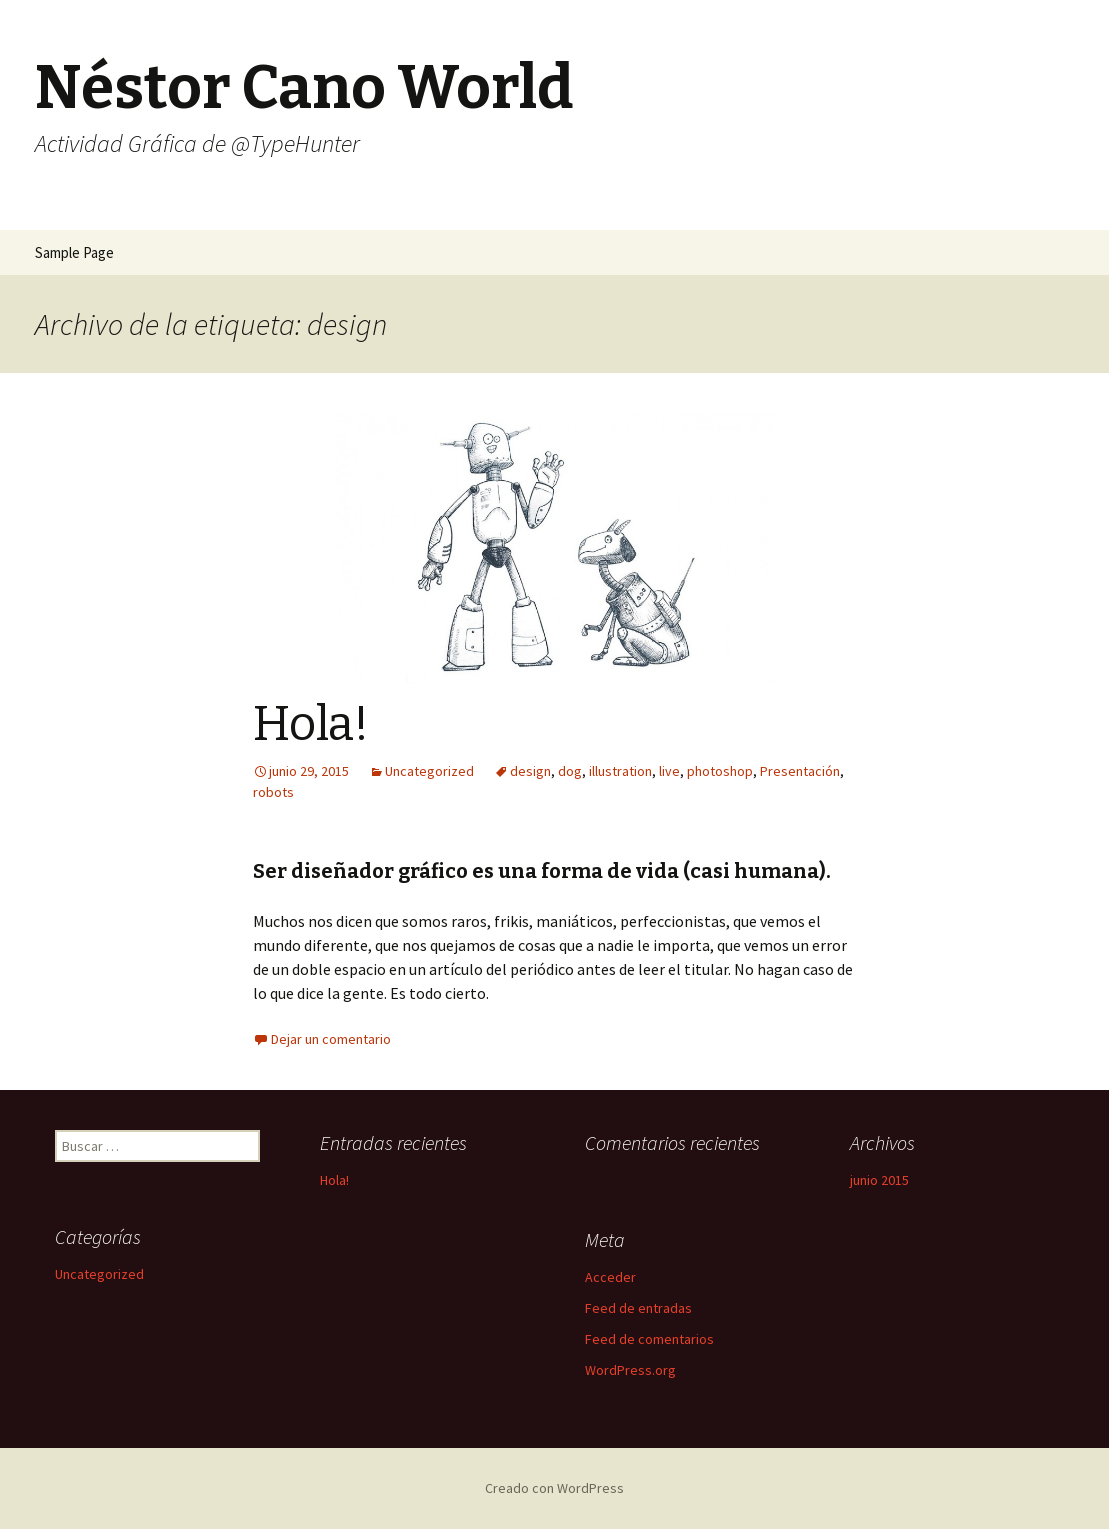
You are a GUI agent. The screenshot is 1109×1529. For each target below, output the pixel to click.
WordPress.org (630, 1370)
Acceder (610, 1277)
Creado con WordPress (554, 1488)
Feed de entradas (638, 1308)
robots (273, 792)
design (530, 771)
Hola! (311, 724)
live (669, 771)
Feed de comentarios (649, 1339)
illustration (620, 771)
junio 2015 (879, 1180)
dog (570, 771)
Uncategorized (429, 771)
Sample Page (74, 252)
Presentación (800, 771)
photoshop (720, 771)
